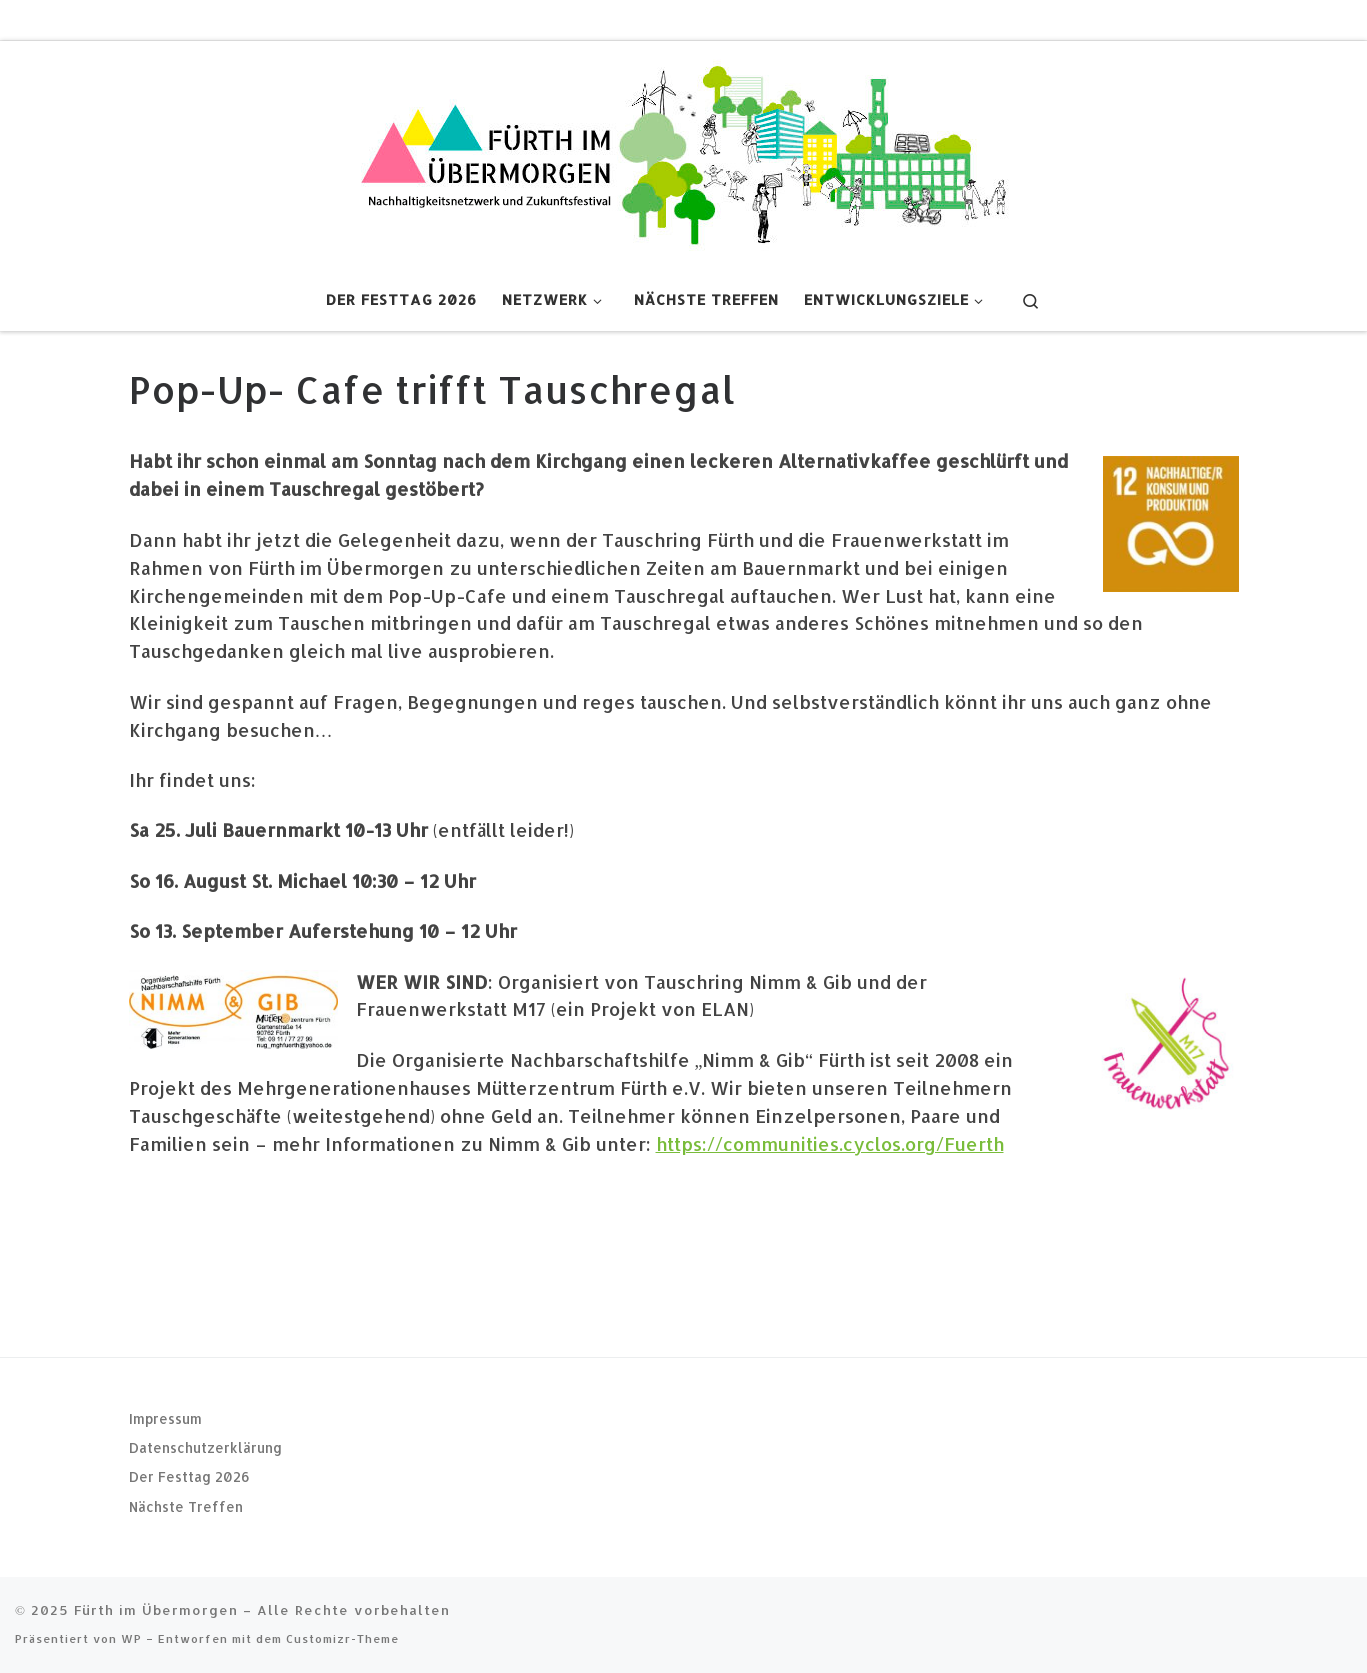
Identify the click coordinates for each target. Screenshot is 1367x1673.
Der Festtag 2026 (189, 1476)
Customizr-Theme (342, 1638)
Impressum (165, 1418)
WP (131, 1638)
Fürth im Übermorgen (156, 1609)
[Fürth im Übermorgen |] (684, 151)
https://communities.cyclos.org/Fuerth (830, 1143)
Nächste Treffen (186, 1506)
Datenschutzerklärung (205, 1447)
